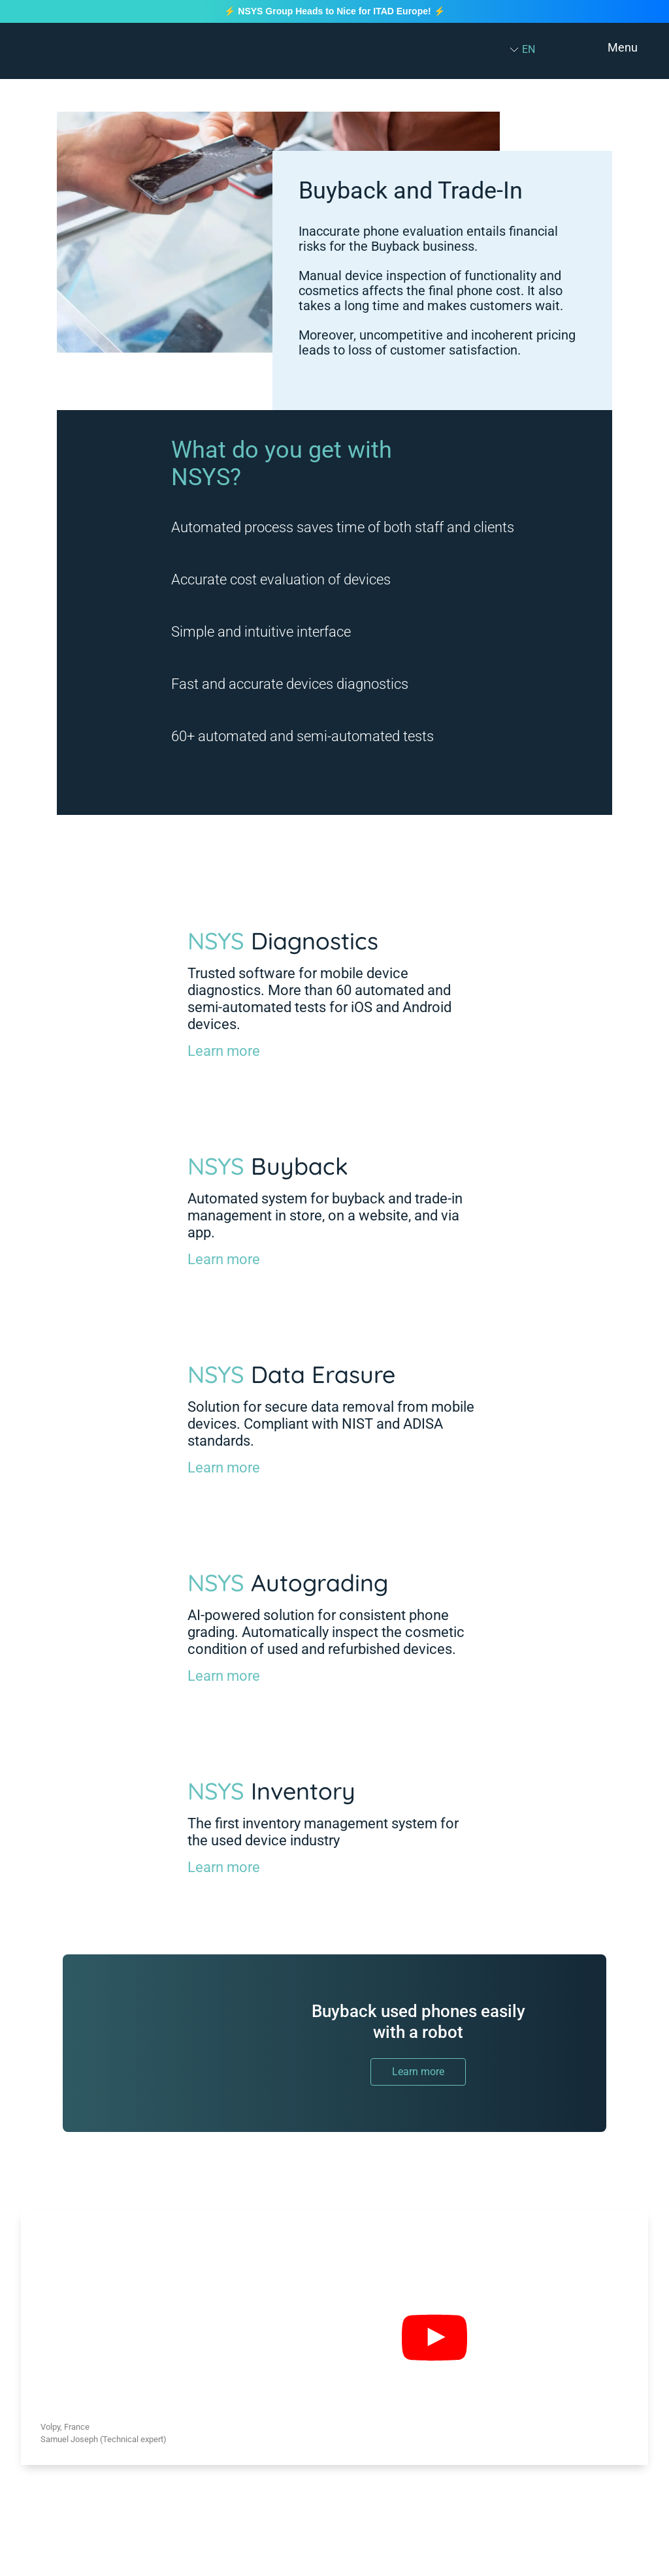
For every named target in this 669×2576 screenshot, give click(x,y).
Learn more (224, 1051)
